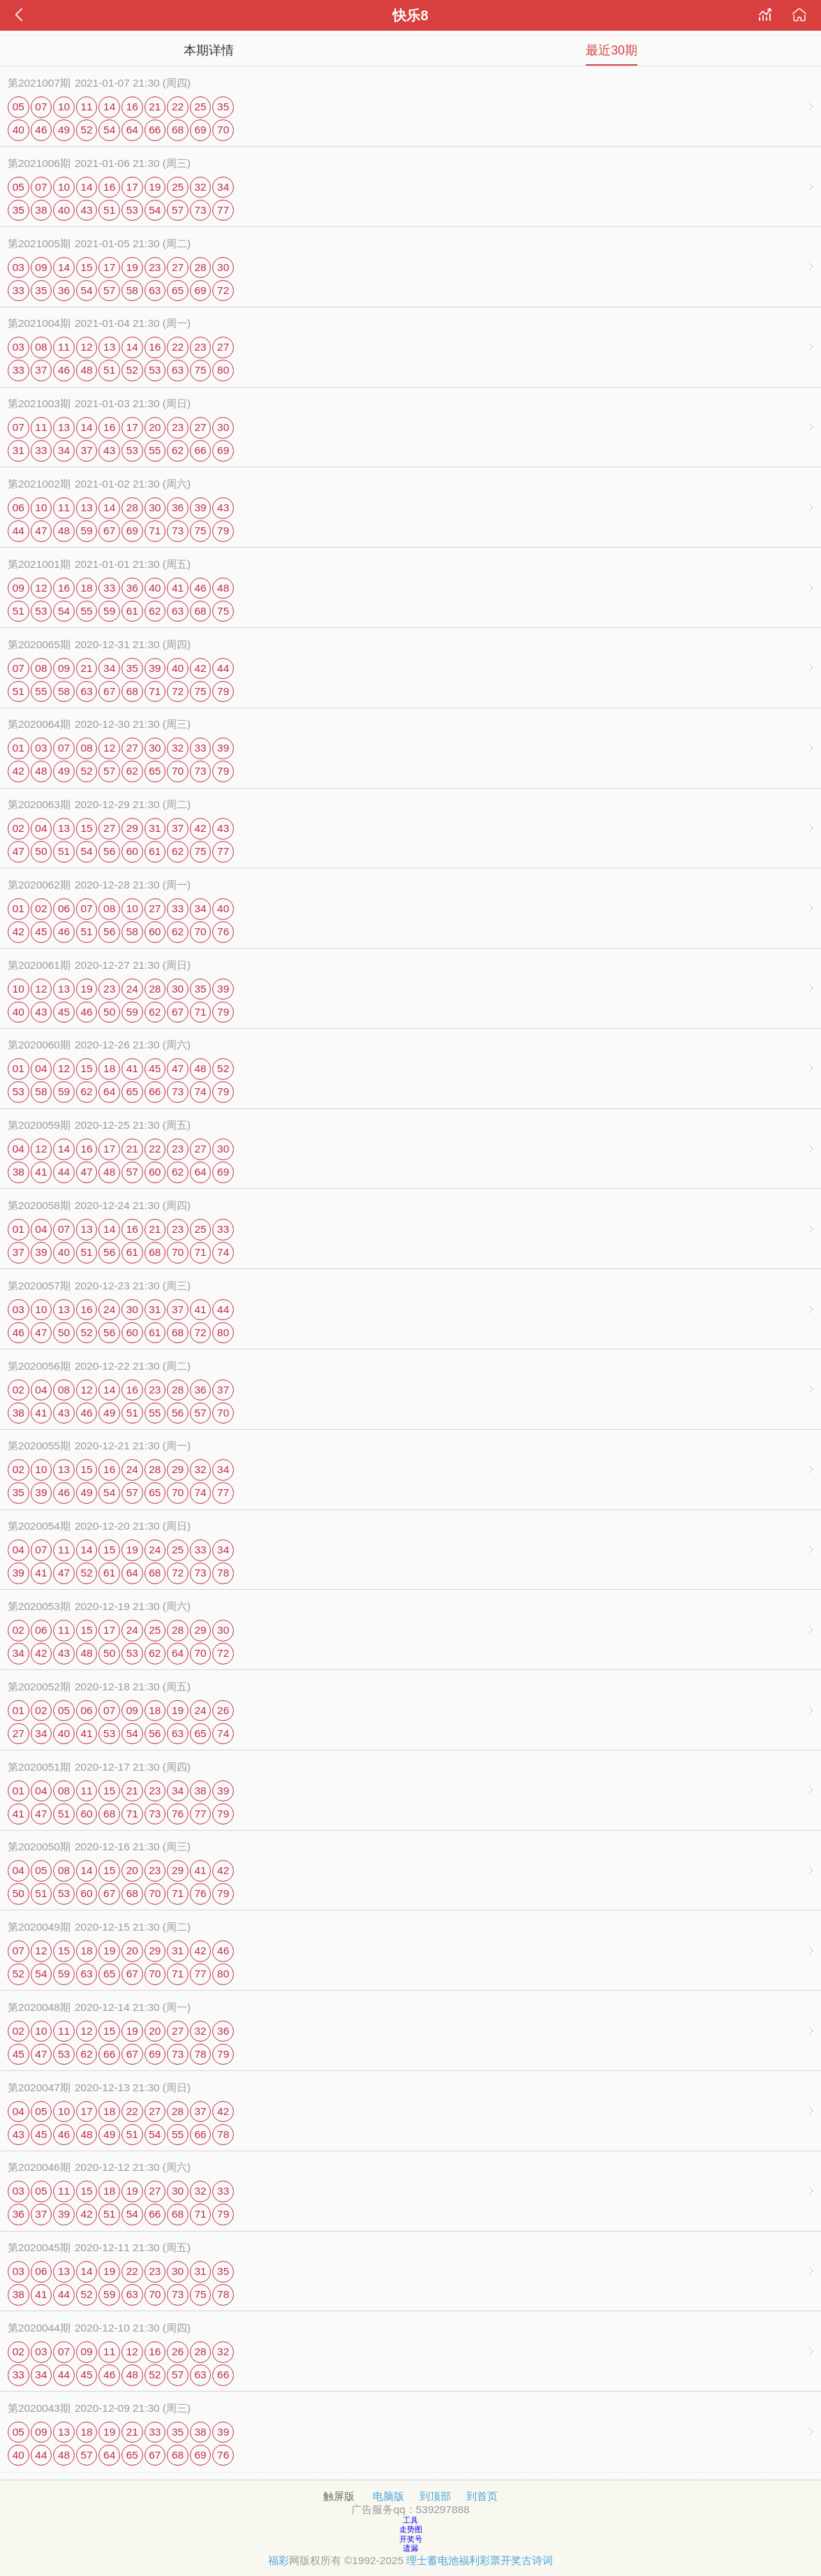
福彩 (278, 2560)
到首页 (482, 2496)
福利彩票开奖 (490, 2560)
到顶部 (435, 2496)
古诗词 (537, 2560)
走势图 (410, 2529)
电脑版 (388, 2496)
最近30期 (611, 50)
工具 (410, 2520)
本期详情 (209, 50)
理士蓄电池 (432, 2560)
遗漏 (410, 2548)
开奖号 (410, 2539)
